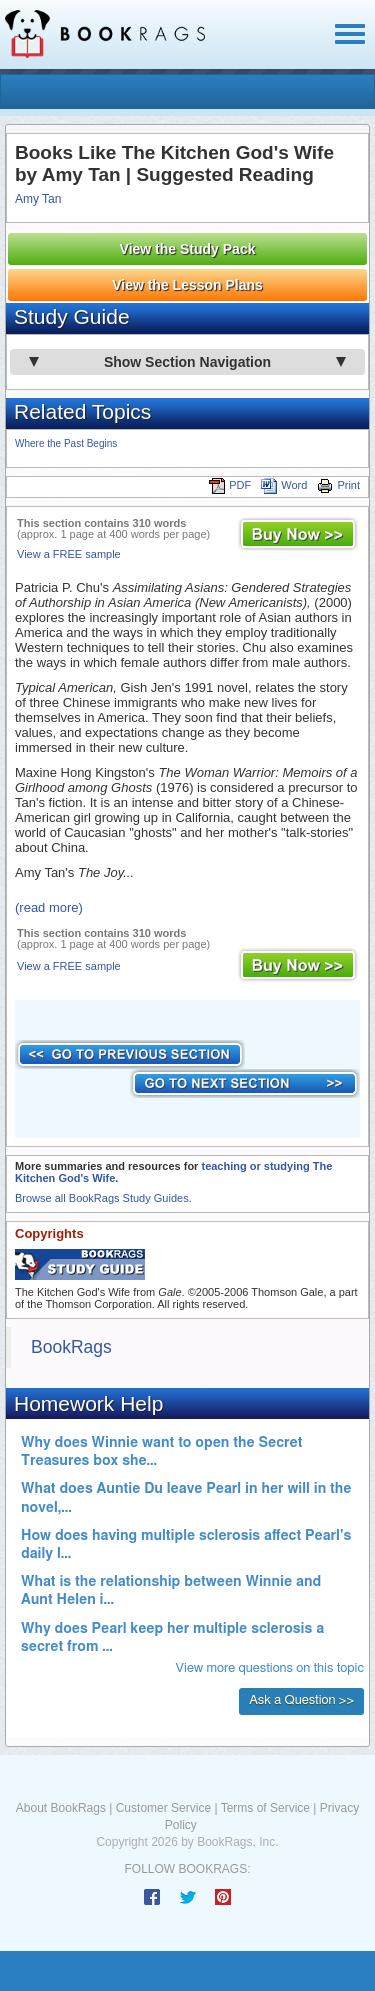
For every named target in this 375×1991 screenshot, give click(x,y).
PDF (230, 485)
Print (338, 485)
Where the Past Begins (66, 443)
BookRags (71, 1347)
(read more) (49, 907)
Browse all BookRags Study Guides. (103, 1198)
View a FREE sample (69, 554)
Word (284, 485)
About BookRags (61, 1808)
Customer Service (163, 1808)
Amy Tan (38, 199)
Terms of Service (265, 1808)
